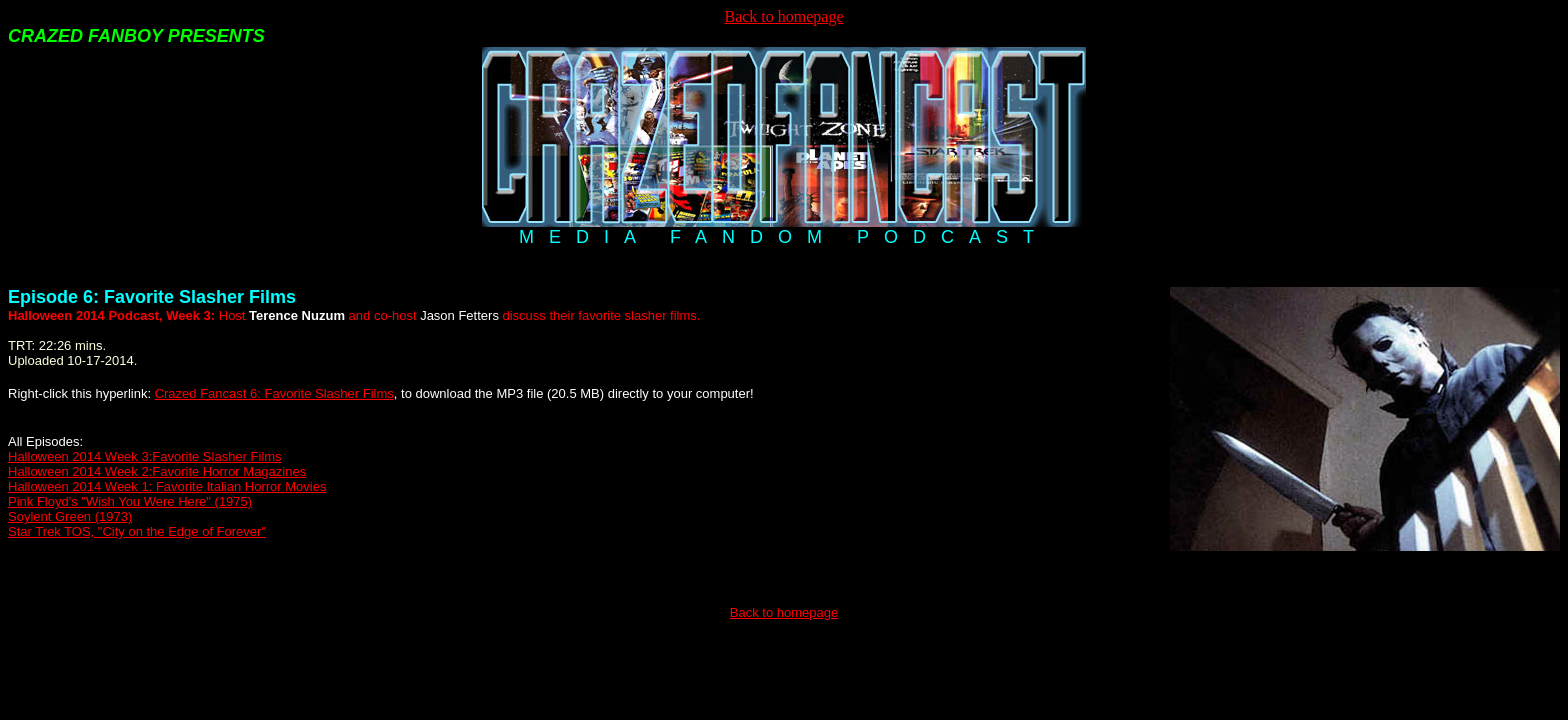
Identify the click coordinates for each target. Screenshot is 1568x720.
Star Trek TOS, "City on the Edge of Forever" (137, 531)
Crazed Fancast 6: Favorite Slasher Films (274, 393)
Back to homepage (783, 16)
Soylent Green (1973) (70, 516)
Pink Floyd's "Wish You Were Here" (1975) (130, 501)
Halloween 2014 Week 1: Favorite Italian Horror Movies (167, 486)
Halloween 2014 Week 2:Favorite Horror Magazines (157, 471)
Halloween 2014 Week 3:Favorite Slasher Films (145, 456)
